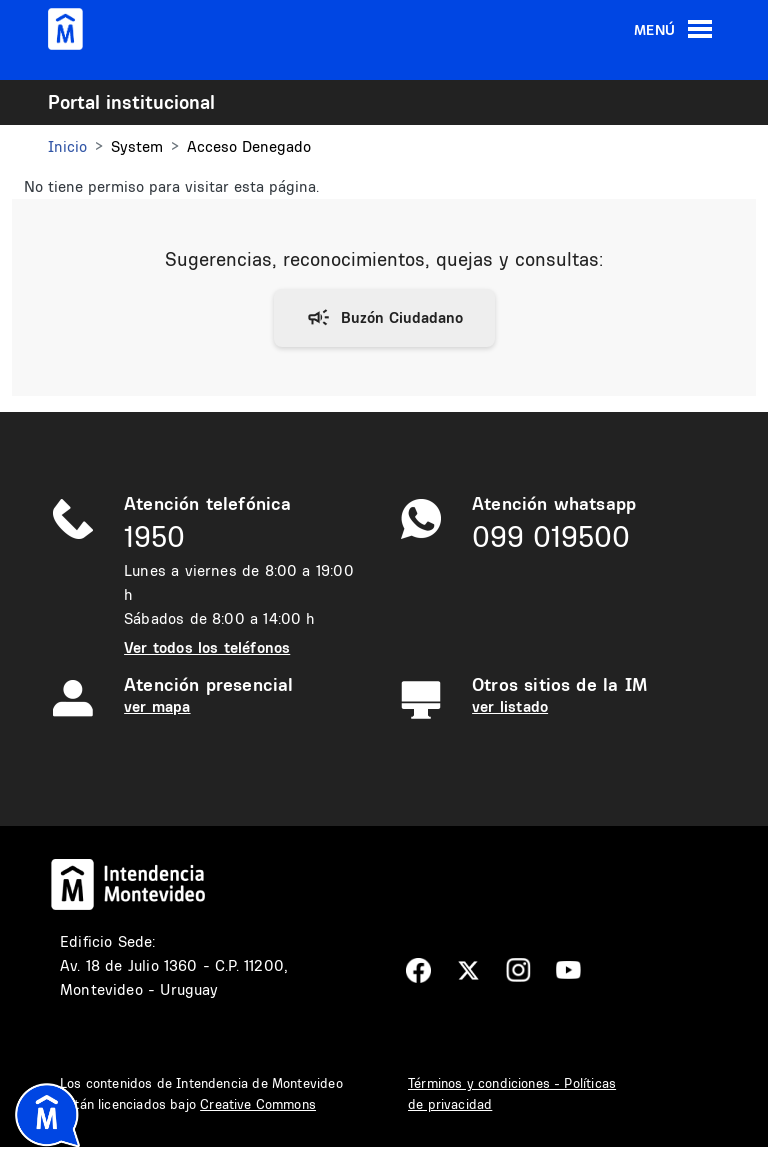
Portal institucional (131, 102)
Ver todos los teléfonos (207, 647)
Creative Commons (258, 1104)
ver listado (510, 706)
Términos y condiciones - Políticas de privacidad (512, 1093)
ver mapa (157, 706)
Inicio (67, 146)
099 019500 (551, 536)
